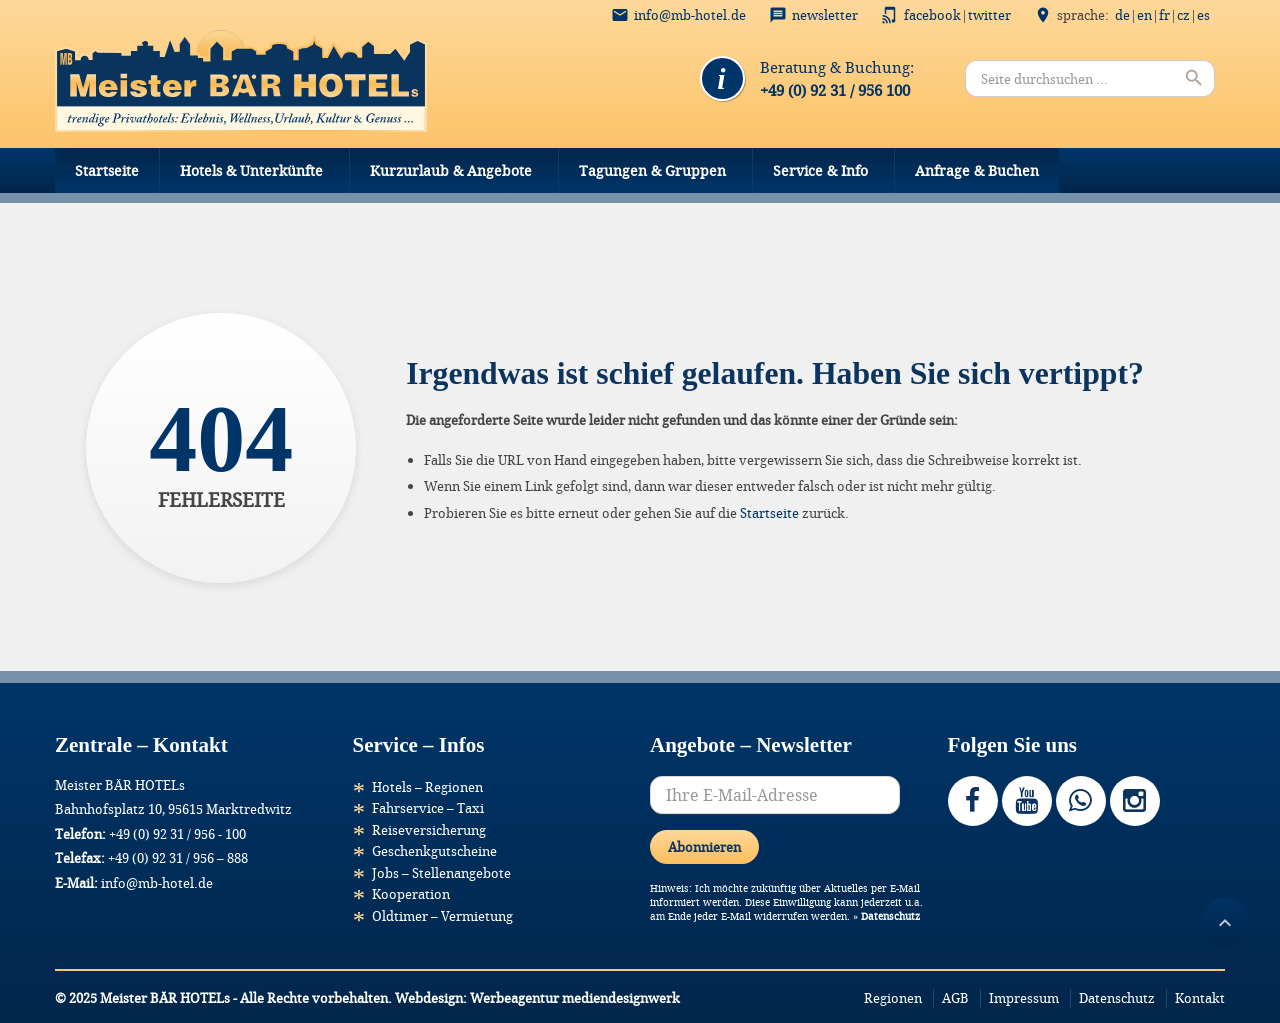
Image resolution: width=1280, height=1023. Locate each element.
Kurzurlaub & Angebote (451, 170)
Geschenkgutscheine (434, 851)
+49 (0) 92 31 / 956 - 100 (177, 834)
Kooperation (411, 894)
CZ (1183, 15)
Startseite (107, 170)
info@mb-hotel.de (690, 15)
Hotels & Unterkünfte (251, 170)
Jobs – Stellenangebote (441, 873)
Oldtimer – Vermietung (442, 916)
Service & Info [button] (820, 170)
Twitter (989, 15)
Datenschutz (890, 916)
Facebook (932, 15)
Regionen (893, 998)
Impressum (1024, 998)
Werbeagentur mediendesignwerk (575, 998)
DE (1122, 15)
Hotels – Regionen (427, 787)
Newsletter (825, 15)
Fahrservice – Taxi (428, 808)
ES (1203, 15)
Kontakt (1200, 998)
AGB (955, 998)
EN (1144, 15)
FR (1164, 15)
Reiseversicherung (429, 830)
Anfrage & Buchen (977, 170)
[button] (44, 979)
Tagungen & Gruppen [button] (652, 170)
